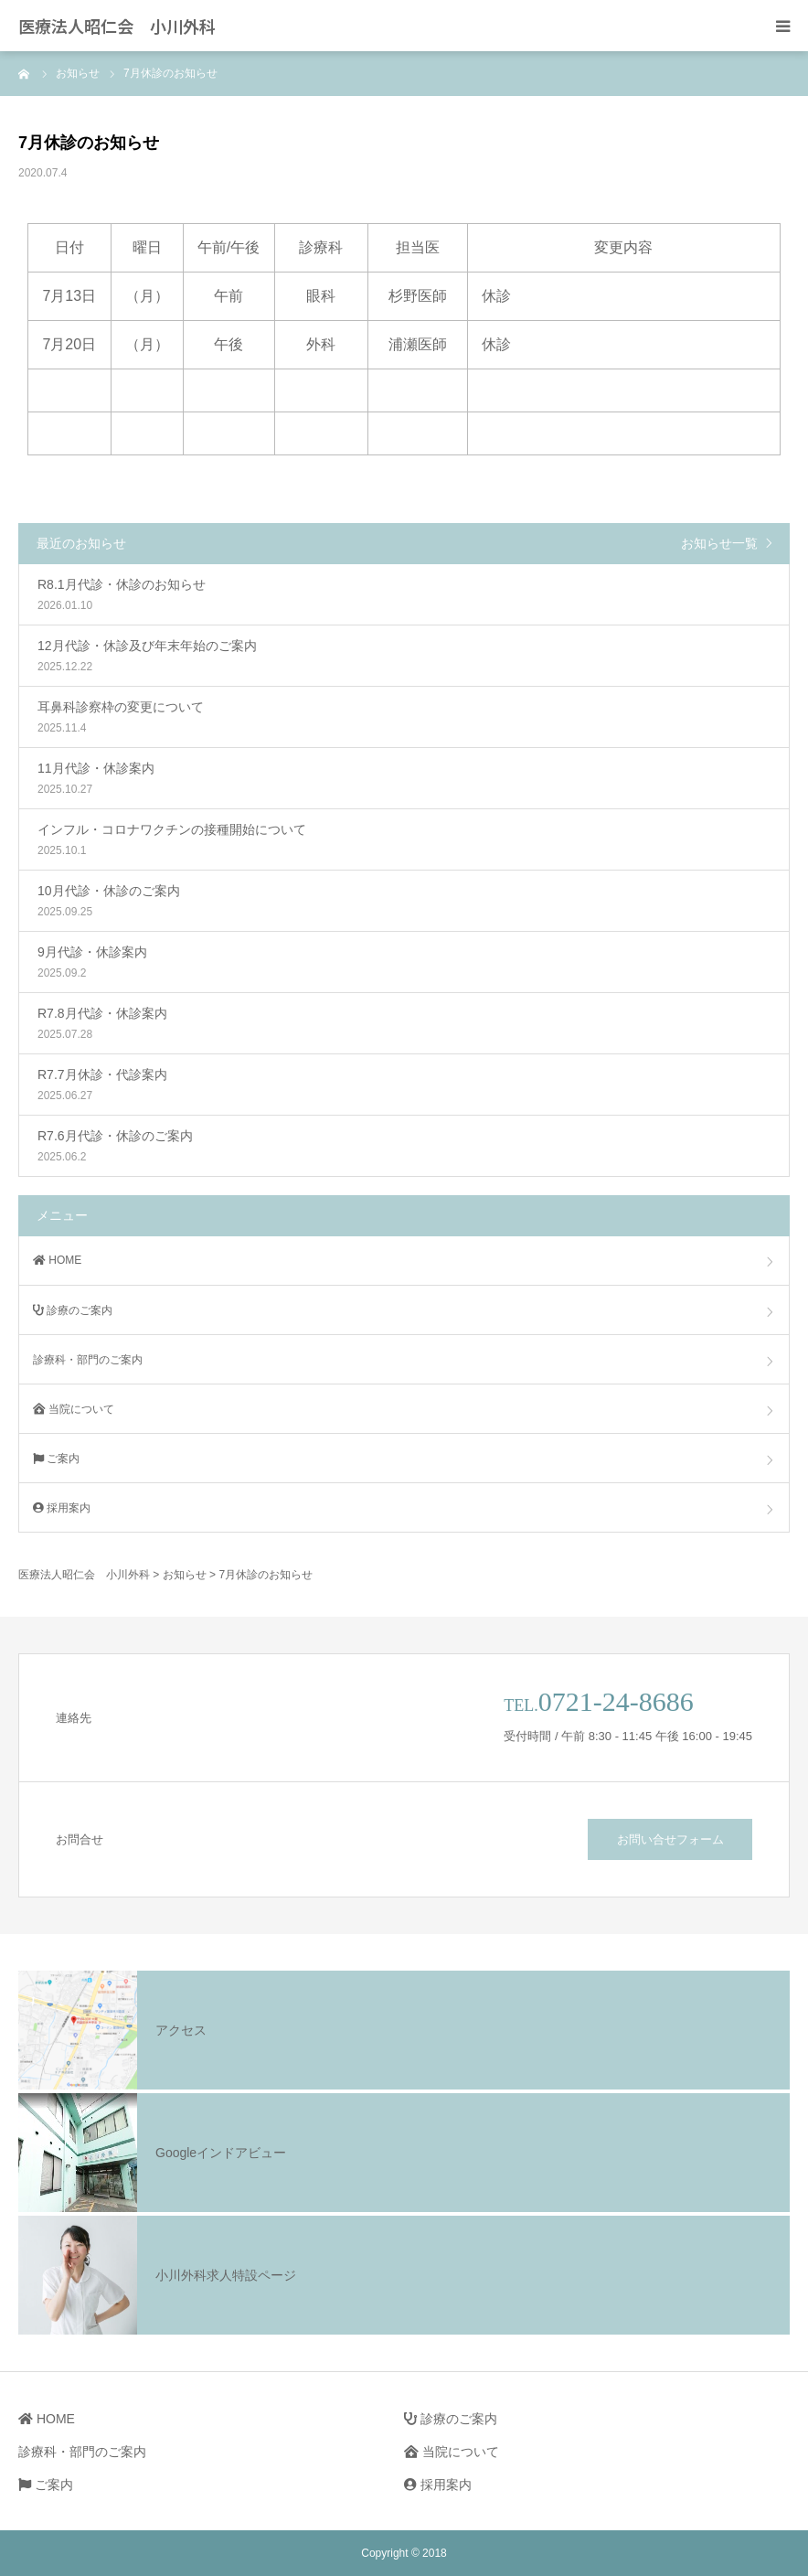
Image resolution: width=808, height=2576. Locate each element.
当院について (73, 1409)
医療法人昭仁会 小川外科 (117, 25)
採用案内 (61, 1508)
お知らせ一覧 (719, 543)
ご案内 (56, 1458)
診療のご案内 (72, 1310)
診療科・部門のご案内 (88, 1359)
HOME (57, 1260)
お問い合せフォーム (670, 1839)
